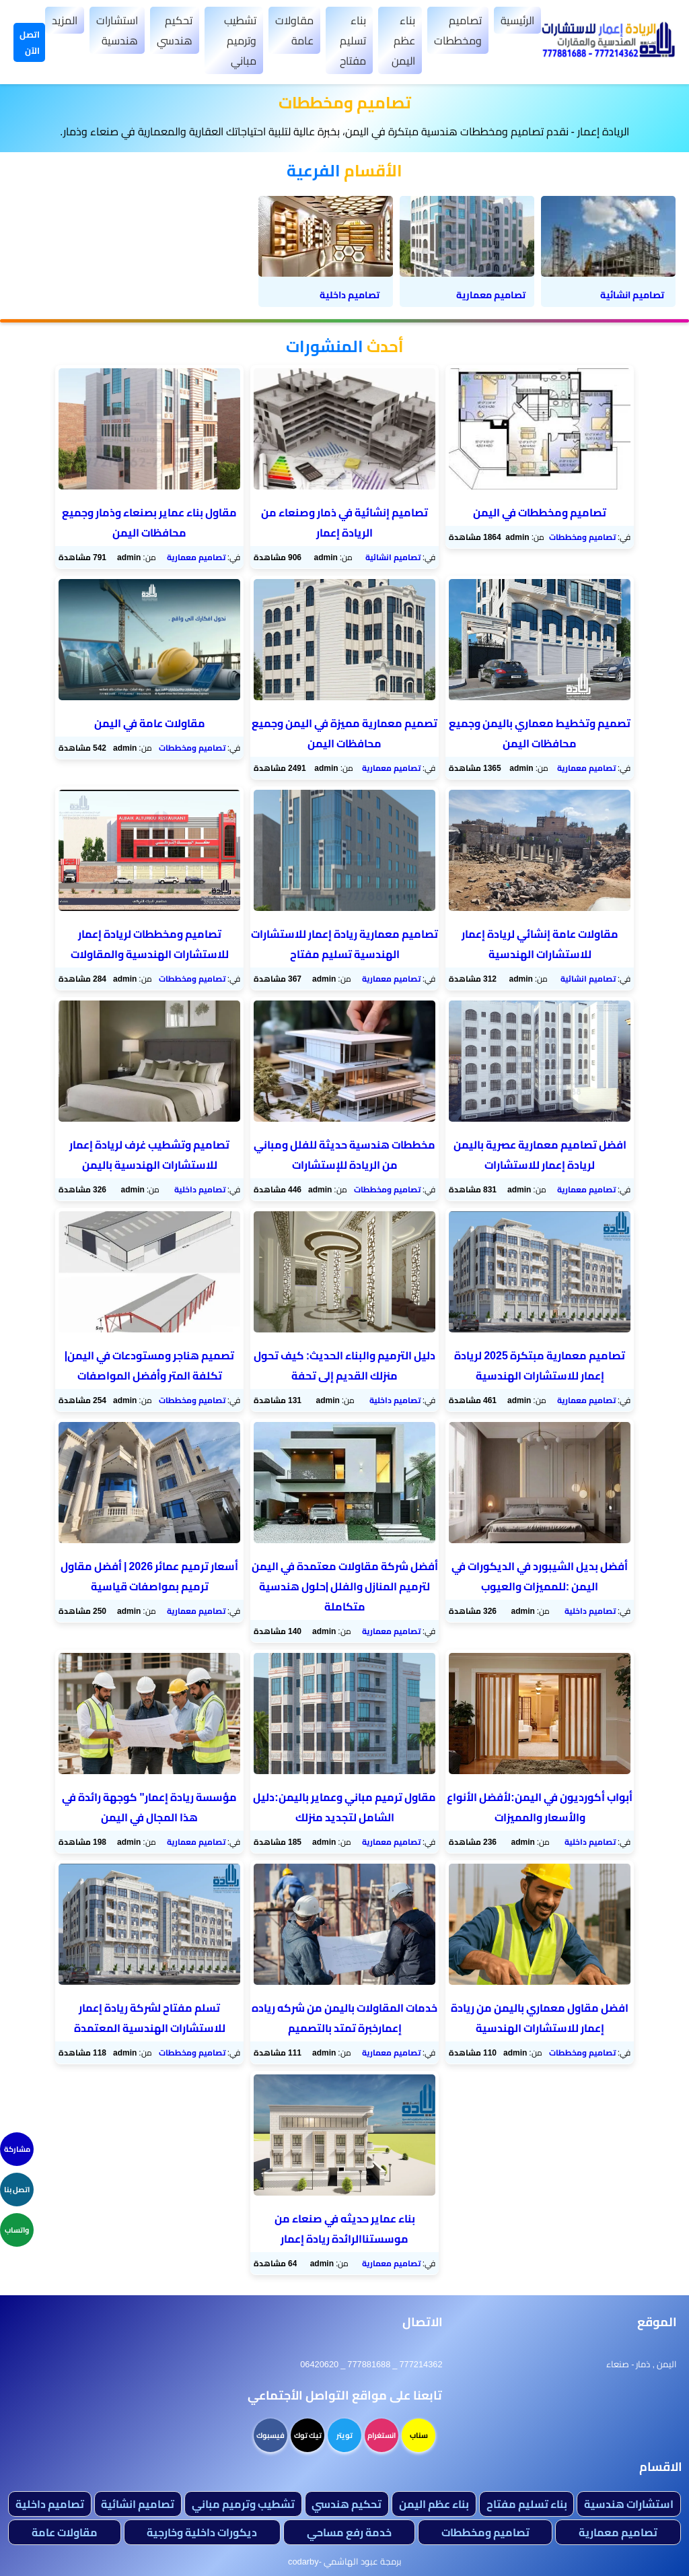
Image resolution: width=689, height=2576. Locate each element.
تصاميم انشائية (393, 557)
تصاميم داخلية (199, 1189)
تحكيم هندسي (174, 30)
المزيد (64, 20)
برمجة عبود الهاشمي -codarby (344, 2561)
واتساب (17, 2230)
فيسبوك (270, 2435)
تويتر (344, 2435)
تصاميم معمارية (196, 557)
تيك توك (308, 2435)
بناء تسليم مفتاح (353, 40)
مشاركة (17, 2149)
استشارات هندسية (117, 30)
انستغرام (381, 2435)
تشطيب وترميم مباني (240, 40)
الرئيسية (517, 20)
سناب (419, 2435)
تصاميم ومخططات (458, 30)
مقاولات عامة (294, 30)
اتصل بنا (17, 2189)
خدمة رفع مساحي (349, 2532)
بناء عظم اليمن (403, 40)
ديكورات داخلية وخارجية (202, 2532)
